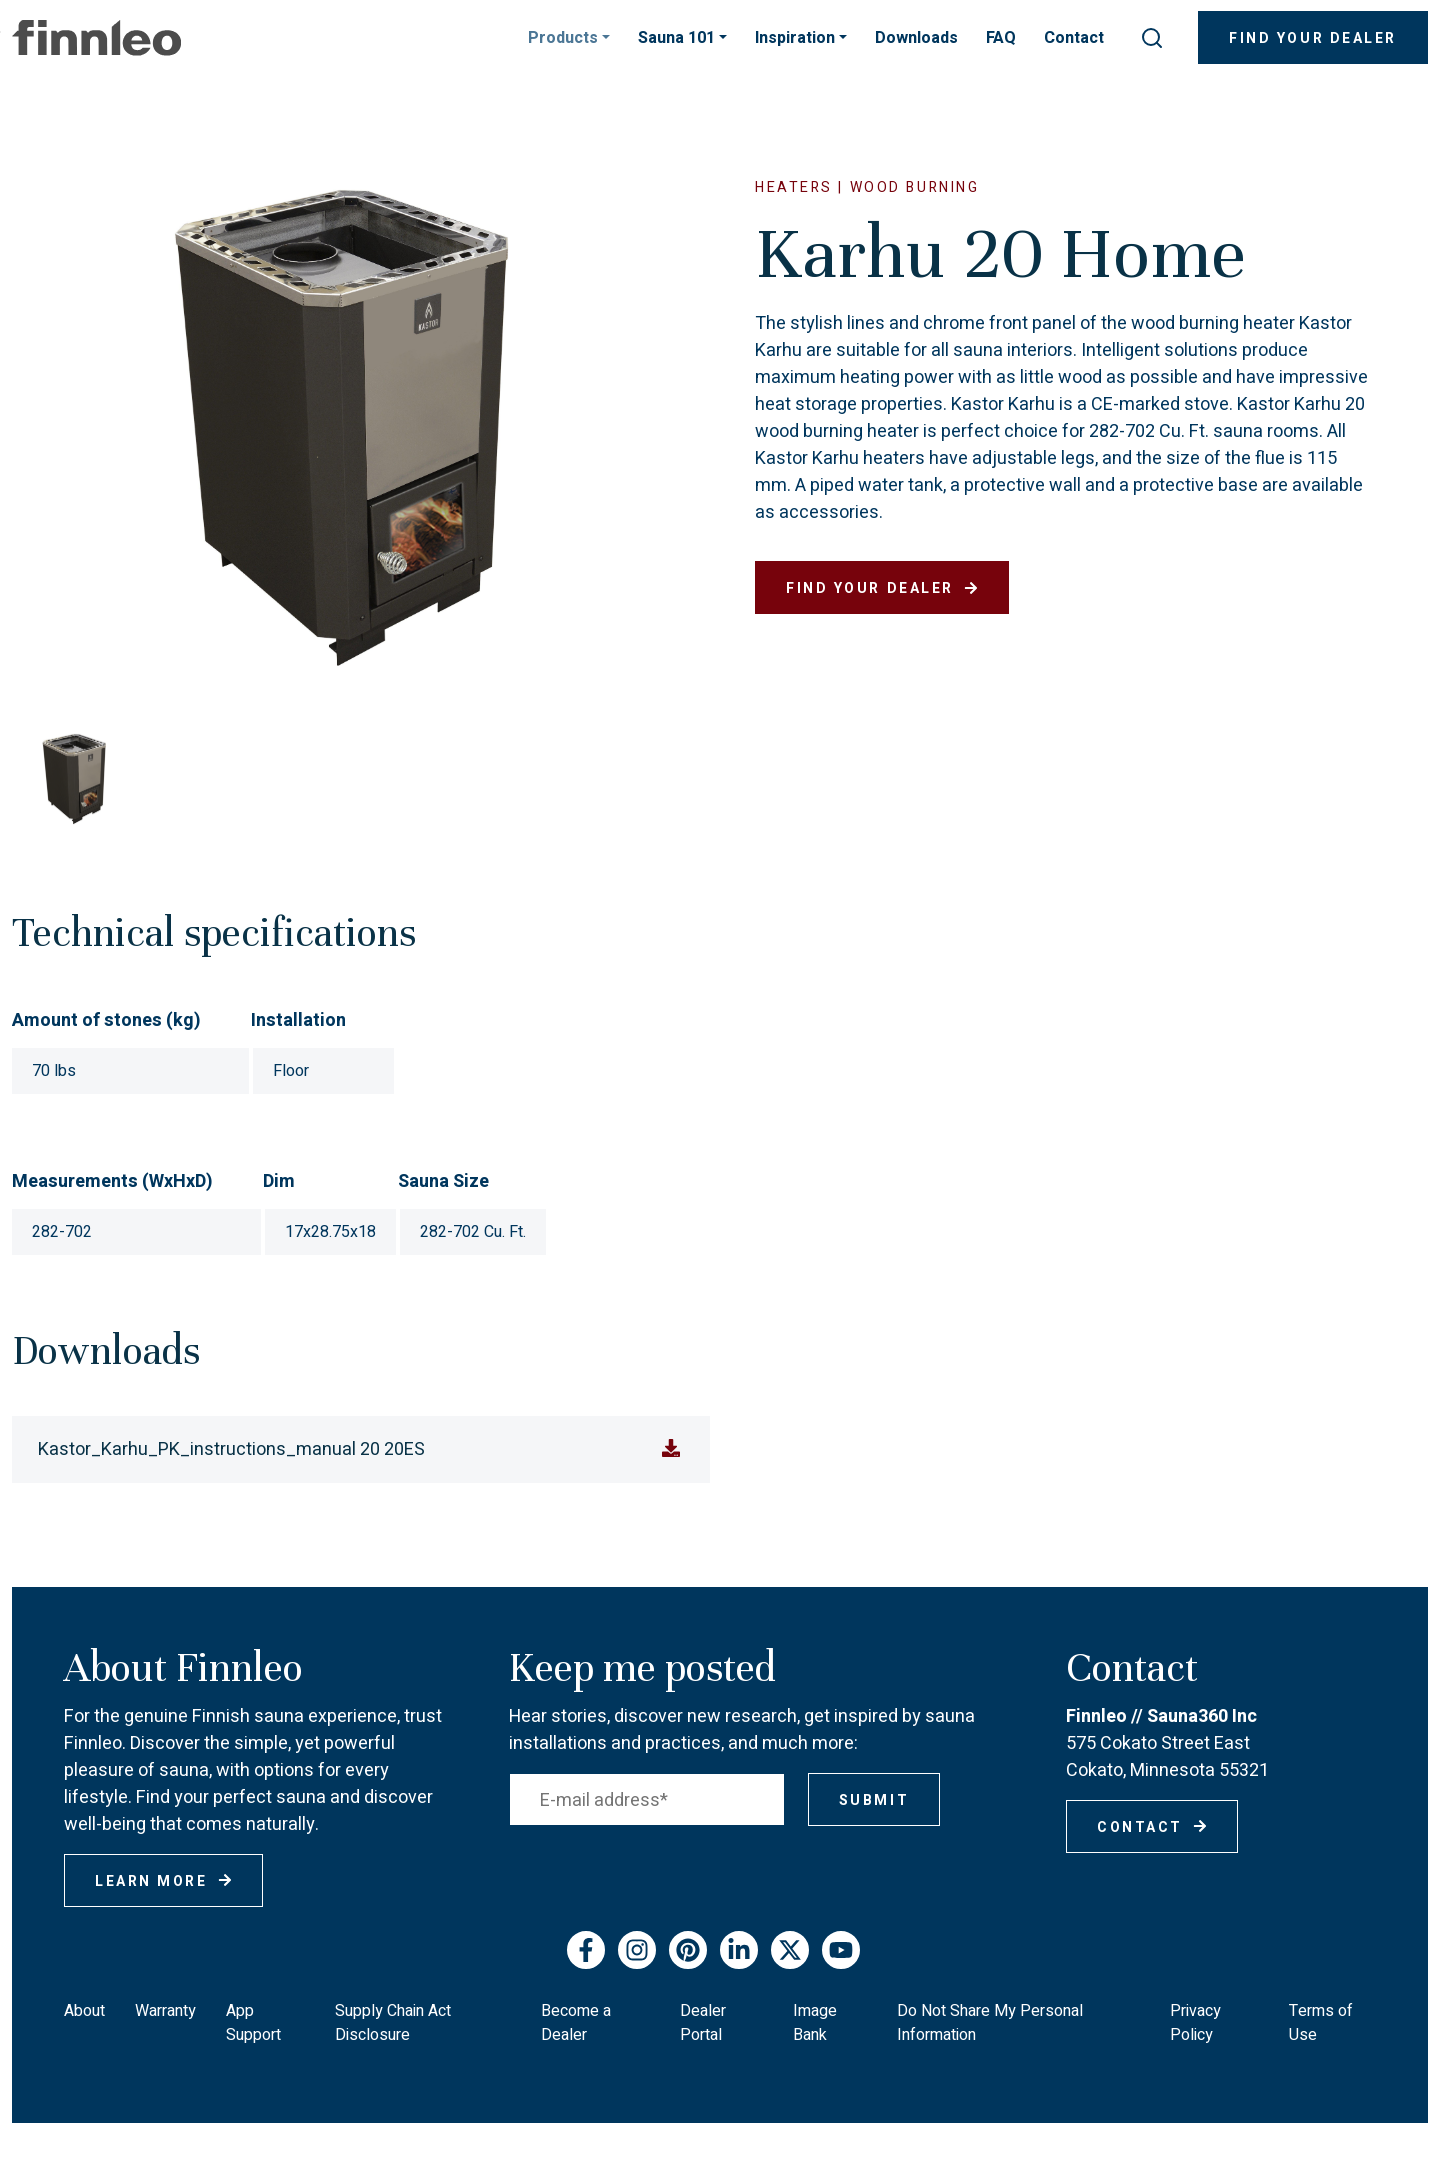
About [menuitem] (84, 2011)
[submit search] (1152, 38)
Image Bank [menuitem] (815, 2023)
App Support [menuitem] (253, 2023)
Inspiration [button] (797, 38)
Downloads (916, 38)
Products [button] (565, 38)
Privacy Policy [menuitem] (1195, 2023)
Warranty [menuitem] (165, 2011)
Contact (1074, 38)
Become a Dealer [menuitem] (576, 2023)
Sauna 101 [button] (678, 38)
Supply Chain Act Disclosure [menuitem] (393, 2023)
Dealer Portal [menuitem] (703, 2023)
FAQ (1001, 38)
